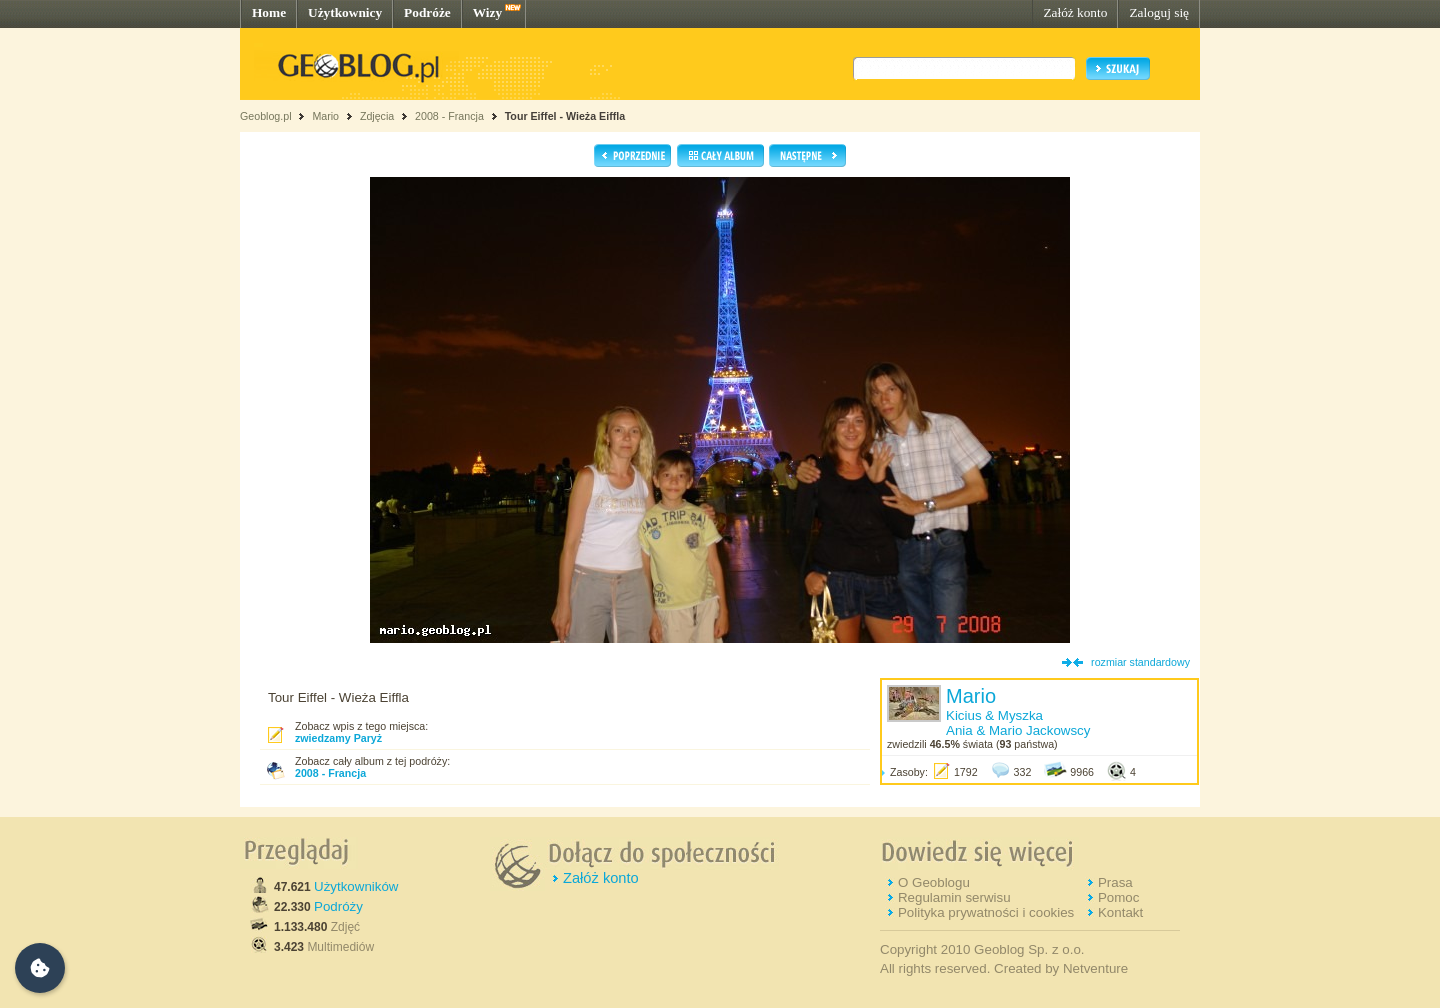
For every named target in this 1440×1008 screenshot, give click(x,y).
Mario (325, 116)
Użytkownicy (345, 12)
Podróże (427, 12)
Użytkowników (356, 886)
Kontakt (1120, 912)
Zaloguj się (1159, 12)
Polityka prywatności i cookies (986, 912)
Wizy (487, 12)
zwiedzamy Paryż (338, 738)
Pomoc (1118, 897)
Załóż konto (1075, 12)
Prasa (1115, 882)
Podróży (338, 906)
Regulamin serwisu (954, 897)
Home (269, 12)
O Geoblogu (934, 882)
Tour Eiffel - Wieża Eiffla (565, 116)
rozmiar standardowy (1140, 662)
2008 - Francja (449, 116)
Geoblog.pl (266, 116)
